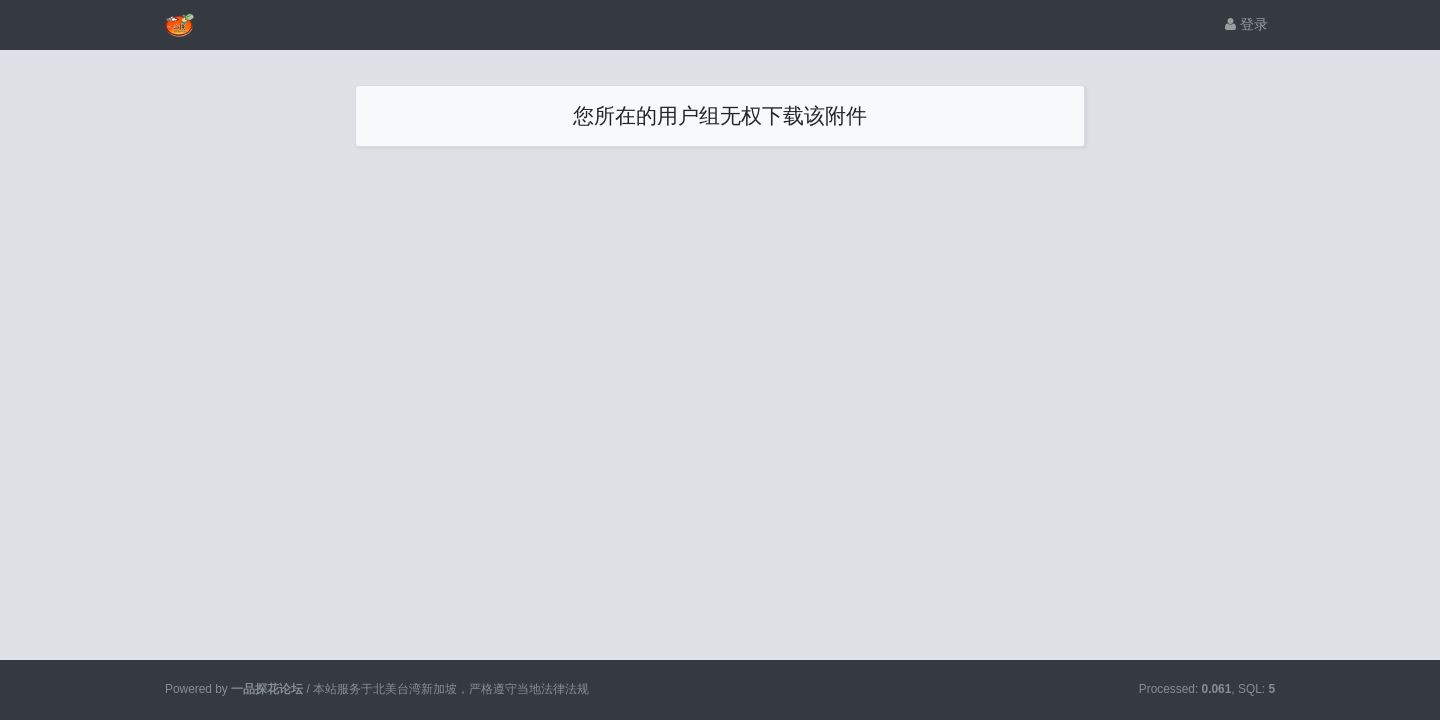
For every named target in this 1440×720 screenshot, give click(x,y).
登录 (1246, 24)
